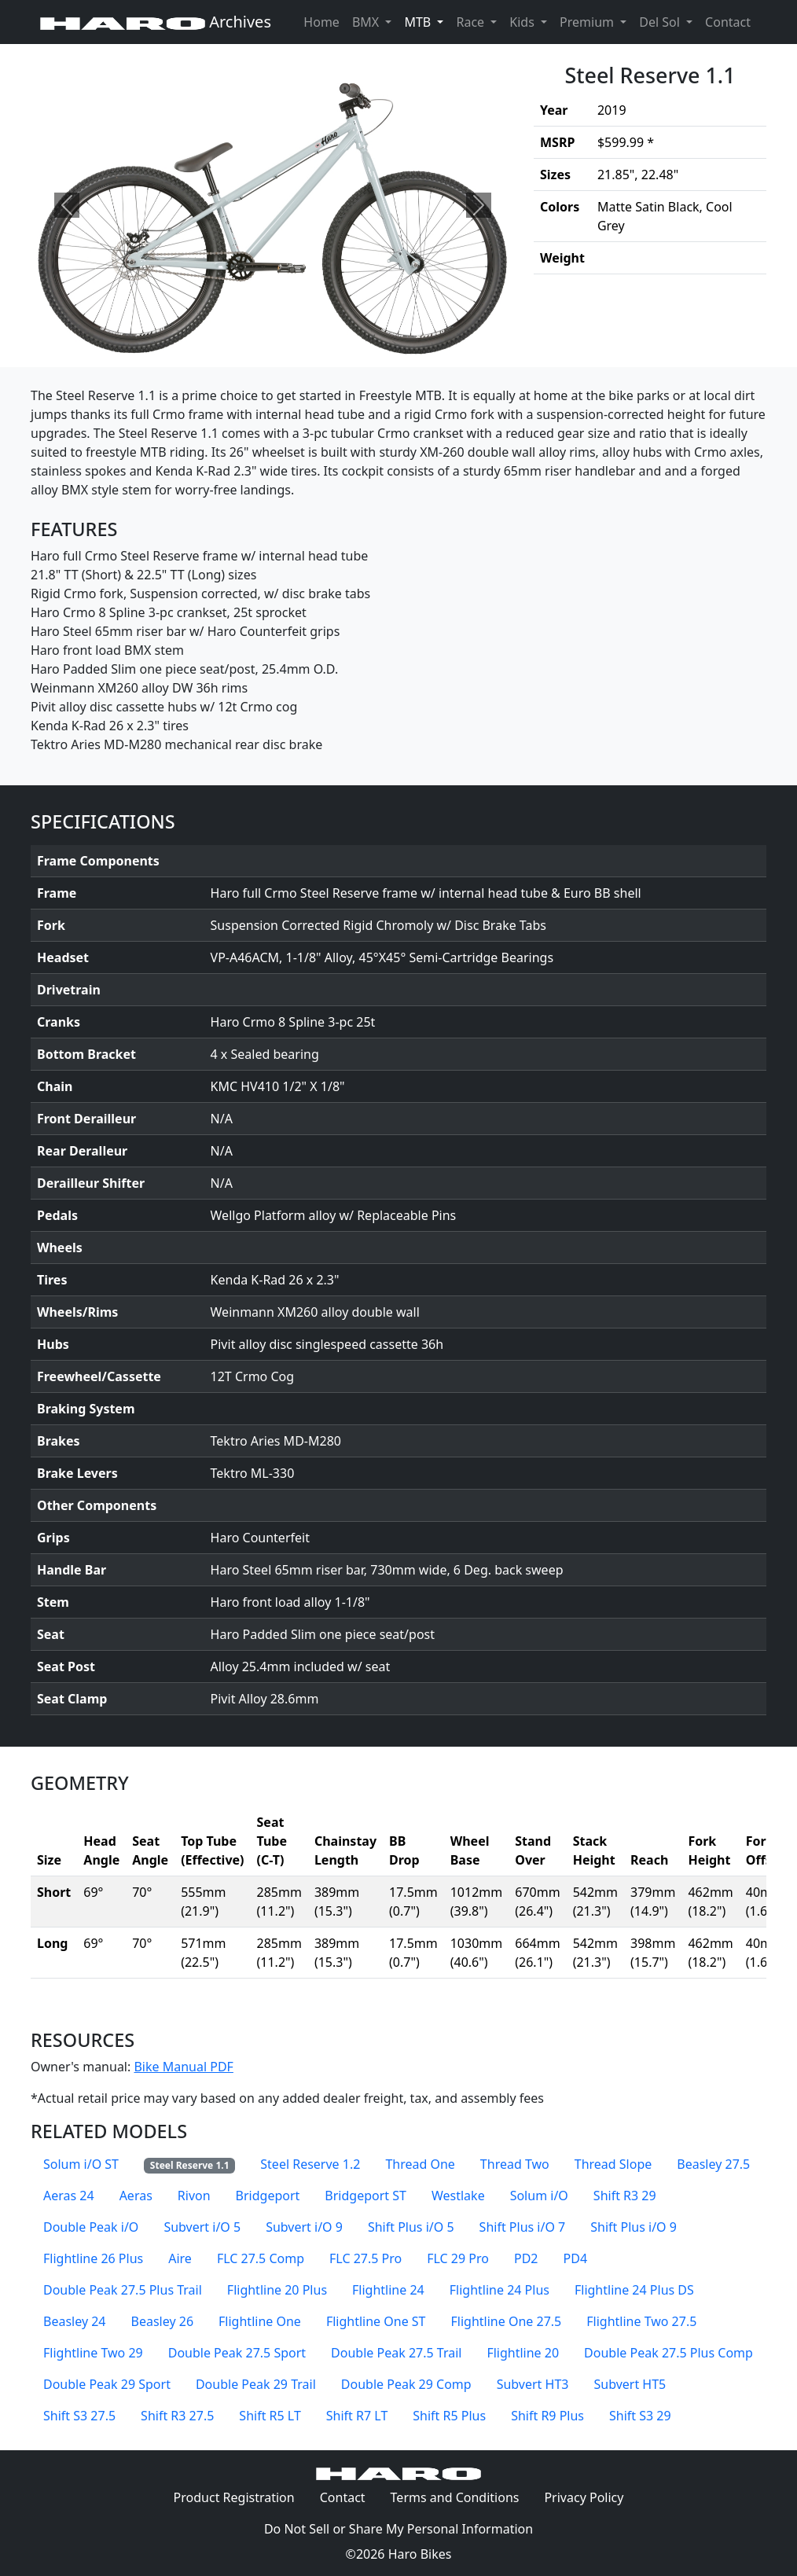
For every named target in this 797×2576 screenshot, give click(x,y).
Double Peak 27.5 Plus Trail (122, 2290)
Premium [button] (588, 22)
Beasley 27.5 (713, 2164)
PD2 (526, 2258)
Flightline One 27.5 (506, 2321)
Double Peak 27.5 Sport (237, 2352)
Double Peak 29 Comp (406, 2384)
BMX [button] (367, 22)
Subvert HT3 (533, 2384)
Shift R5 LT (269, 2415)
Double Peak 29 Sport (107, 2384)
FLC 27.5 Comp (260, 2258)
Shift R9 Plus (547, 2415)
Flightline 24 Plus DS (634, 2290)
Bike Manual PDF (183, 2066)
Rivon (194, 2195)
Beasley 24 (74, 2321)
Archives (155, 21)
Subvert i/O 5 (202, 2227)
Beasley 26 (162, 2321)
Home (321, 22)
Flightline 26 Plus (93, 2258)
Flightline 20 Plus (277, 2290)
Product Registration (234, 2497)
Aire (180, 2258)
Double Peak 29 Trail (256, 2384)
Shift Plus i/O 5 (411, 2227)
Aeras (135, 2195)
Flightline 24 (388, 2290)
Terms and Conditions (461, 2496)
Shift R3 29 (624, 2195)
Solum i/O (539, 2195)
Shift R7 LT (356, 2415)
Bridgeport (268, 2195)
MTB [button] (427, 21)
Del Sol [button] (661, 22)
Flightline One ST (376, 2321)
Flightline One (260, 2321)
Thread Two (514, 2164)
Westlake (458, 2195)
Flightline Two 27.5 (641, 2321)
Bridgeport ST (365, 2195)
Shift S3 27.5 (79, 2415)
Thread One (419, 2164)
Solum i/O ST (81, 2164)
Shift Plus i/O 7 (522, 2227)
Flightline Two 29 (93, 2352)
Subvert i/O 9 (304, 2227)
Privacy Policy (590, 2496)
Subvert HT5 (629, 2384)
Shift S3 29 (640, 2415)
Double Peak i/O (90, 2227)
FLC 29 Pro (458, 2258)
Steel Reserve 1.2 (310, 2164)
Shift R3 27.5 (177, 2415)
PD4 (576, 2258)
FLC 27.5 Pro (365, 2258)
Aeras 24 (68, 2195)
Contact (731, 21)
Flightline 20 (523, 2352)
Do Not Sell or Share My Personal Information (398, 2528)
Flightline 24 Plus (499, 2290)
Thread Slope (613, 2164)
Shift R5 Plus (449, 2415)
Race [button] (471, 22)
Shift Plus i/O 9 (633, 2227)
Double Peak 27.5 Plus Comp (668, 2352)
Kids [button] (523, 22)
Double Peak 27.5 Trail (396, 2352)
